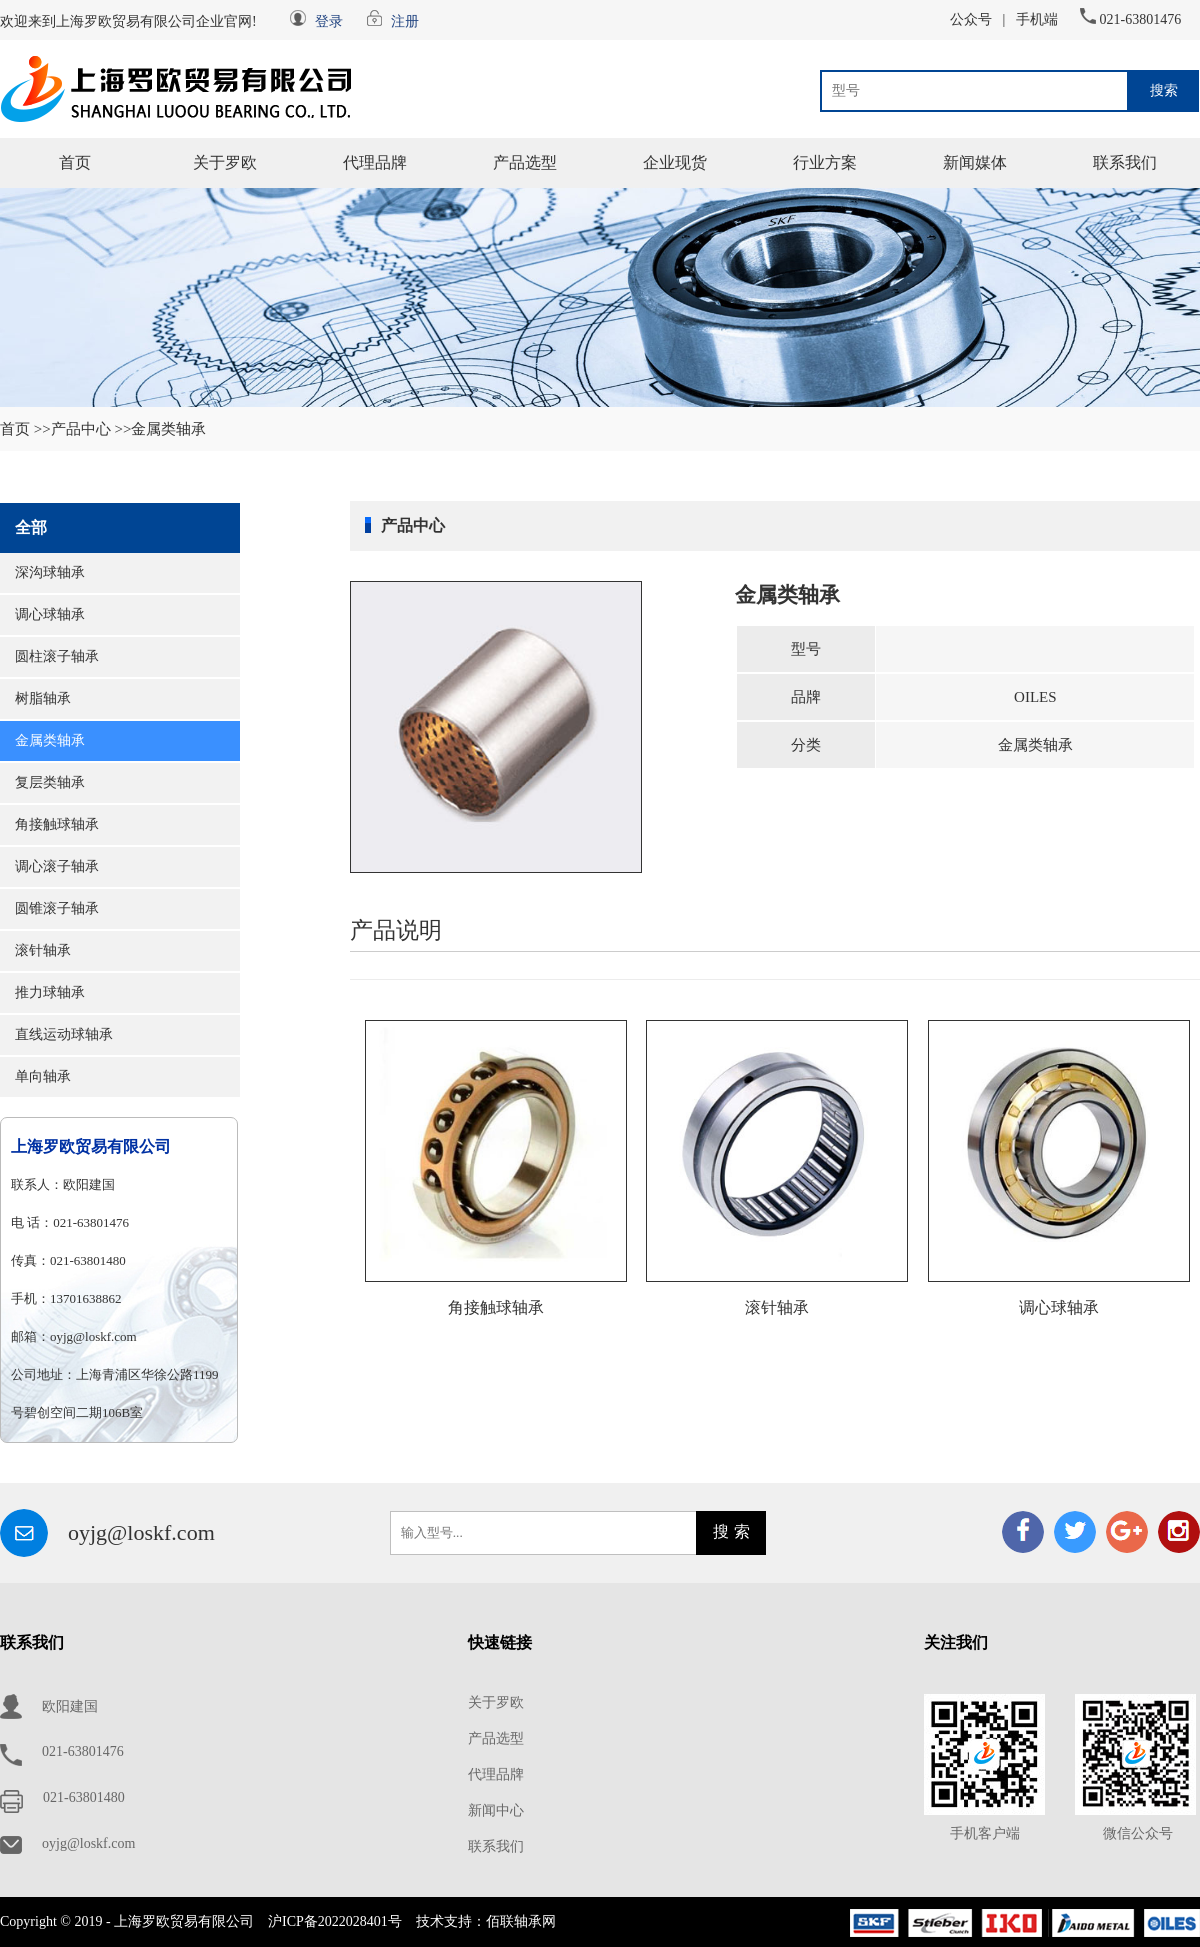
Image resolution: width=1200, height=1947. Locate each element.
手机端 (1037, 19)
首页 (75, 162)
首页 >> (25, 429)
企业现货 (675, 162)
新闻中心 (496, 1810)
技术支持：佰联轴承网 (486, 1921)
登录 (329, 21)
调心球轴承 (50, 614)
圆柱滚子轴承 (57, 656)
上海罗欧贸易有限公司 (91, 1146)
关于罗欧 (225, 162)
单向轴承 (43, 1076)
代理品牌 (375, 162)
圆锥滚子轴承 (57, 908)
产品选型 (525, 162)
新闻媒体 (975, 162)
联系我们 (1125, 162)
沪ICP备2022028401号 (335, 1921)
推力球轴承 (50, 992)
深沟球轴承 (50, 572)
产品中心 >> (91, 429)
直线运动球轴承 (64, 1034)
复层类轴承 (50, 782)
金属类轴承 (50, 740)
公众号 (971, 19)
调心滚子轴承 (57, 866)
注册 (405, 21)
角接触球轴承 (57, 824)
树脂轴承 (43, 698)
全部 (31, 527)
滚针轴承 (43, 950)
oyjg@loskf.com (141, 1532)
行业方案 (825, 162)
